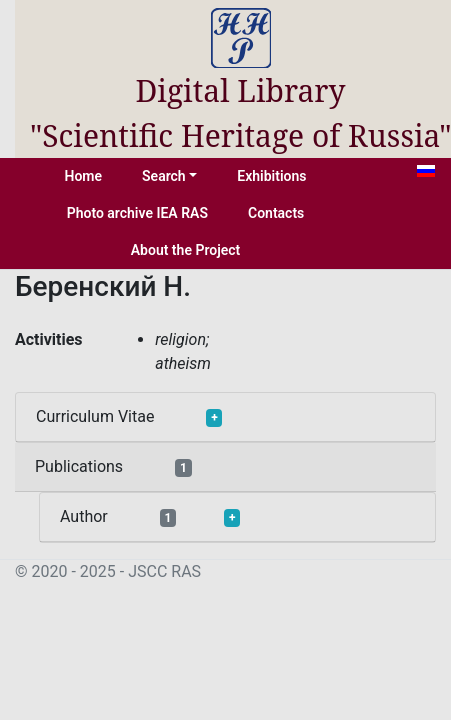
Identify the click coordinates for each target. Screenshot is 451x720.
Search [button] (164, 176)
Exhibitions (271, 176)
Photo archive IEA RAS (137, 213)
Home (84, 176)
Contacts (276, 213)
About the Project (186, 250)
